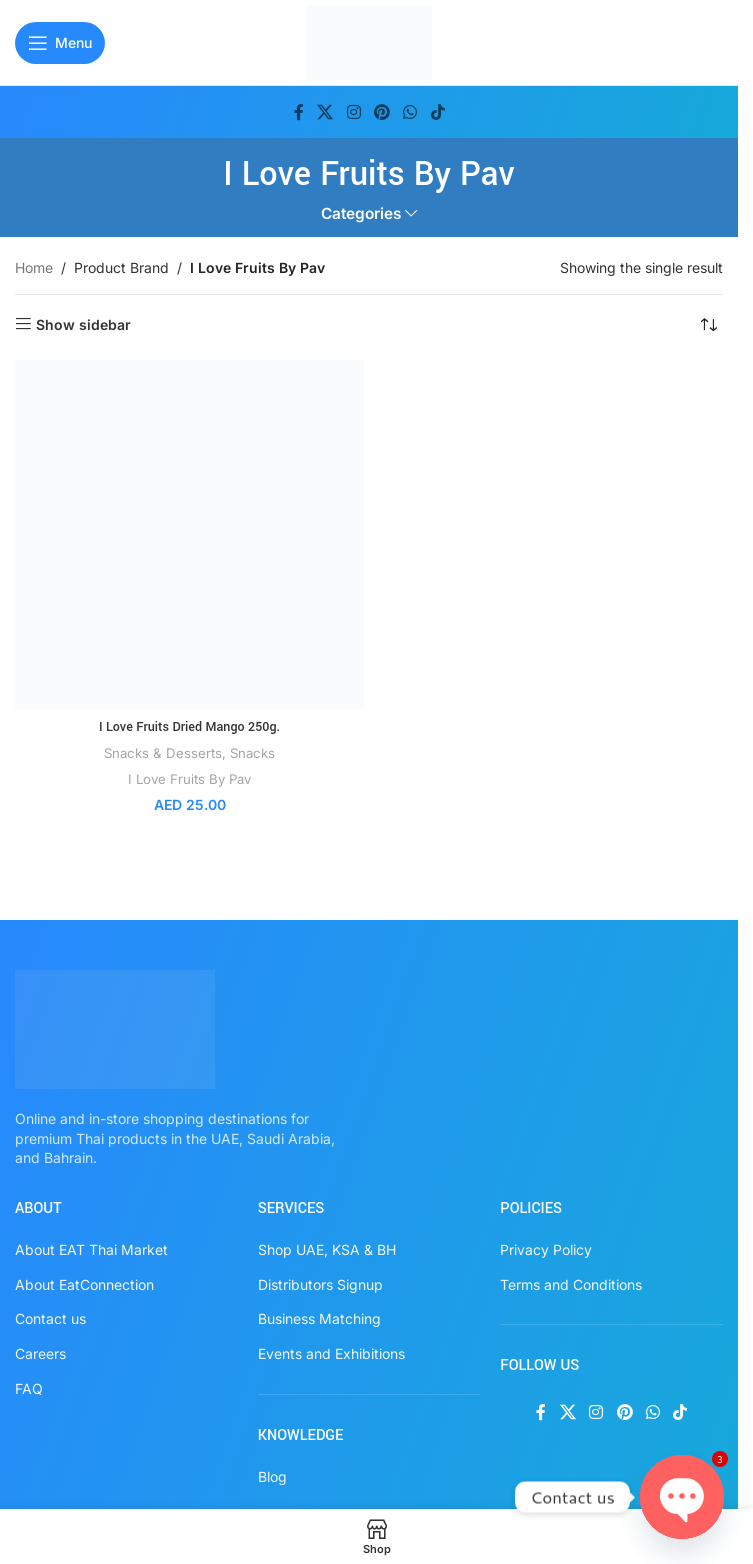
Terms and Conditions (571, 1284)
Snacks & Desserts (162, 753)
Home (34, 267)
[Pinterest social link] (381, 112)
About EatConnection (84, 1284)
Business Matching (319, 1318)
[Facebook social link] (299, 112)
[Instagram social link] (353, 112)
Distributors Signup (320, 1284)
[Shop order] (708, 325)
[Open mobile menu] (60, 43)
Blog (272, 1476)
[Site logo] (369, 40)
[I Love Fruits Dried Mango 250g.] (189, 534)
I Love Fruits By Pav (189, 779)
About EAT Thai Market (91, 1249)
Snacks (253, 753)
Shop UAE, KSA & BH (327, 1249)
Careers (40, 1353)
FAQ (29, 1388)
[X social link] (325, 112)
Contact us (50, 1318)
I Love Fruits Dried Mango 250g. (189, 727)
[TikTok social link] (437, 112)
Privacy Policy (546, 1249)
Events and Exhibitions (331, 1353)
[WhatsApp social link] (410, 112)
